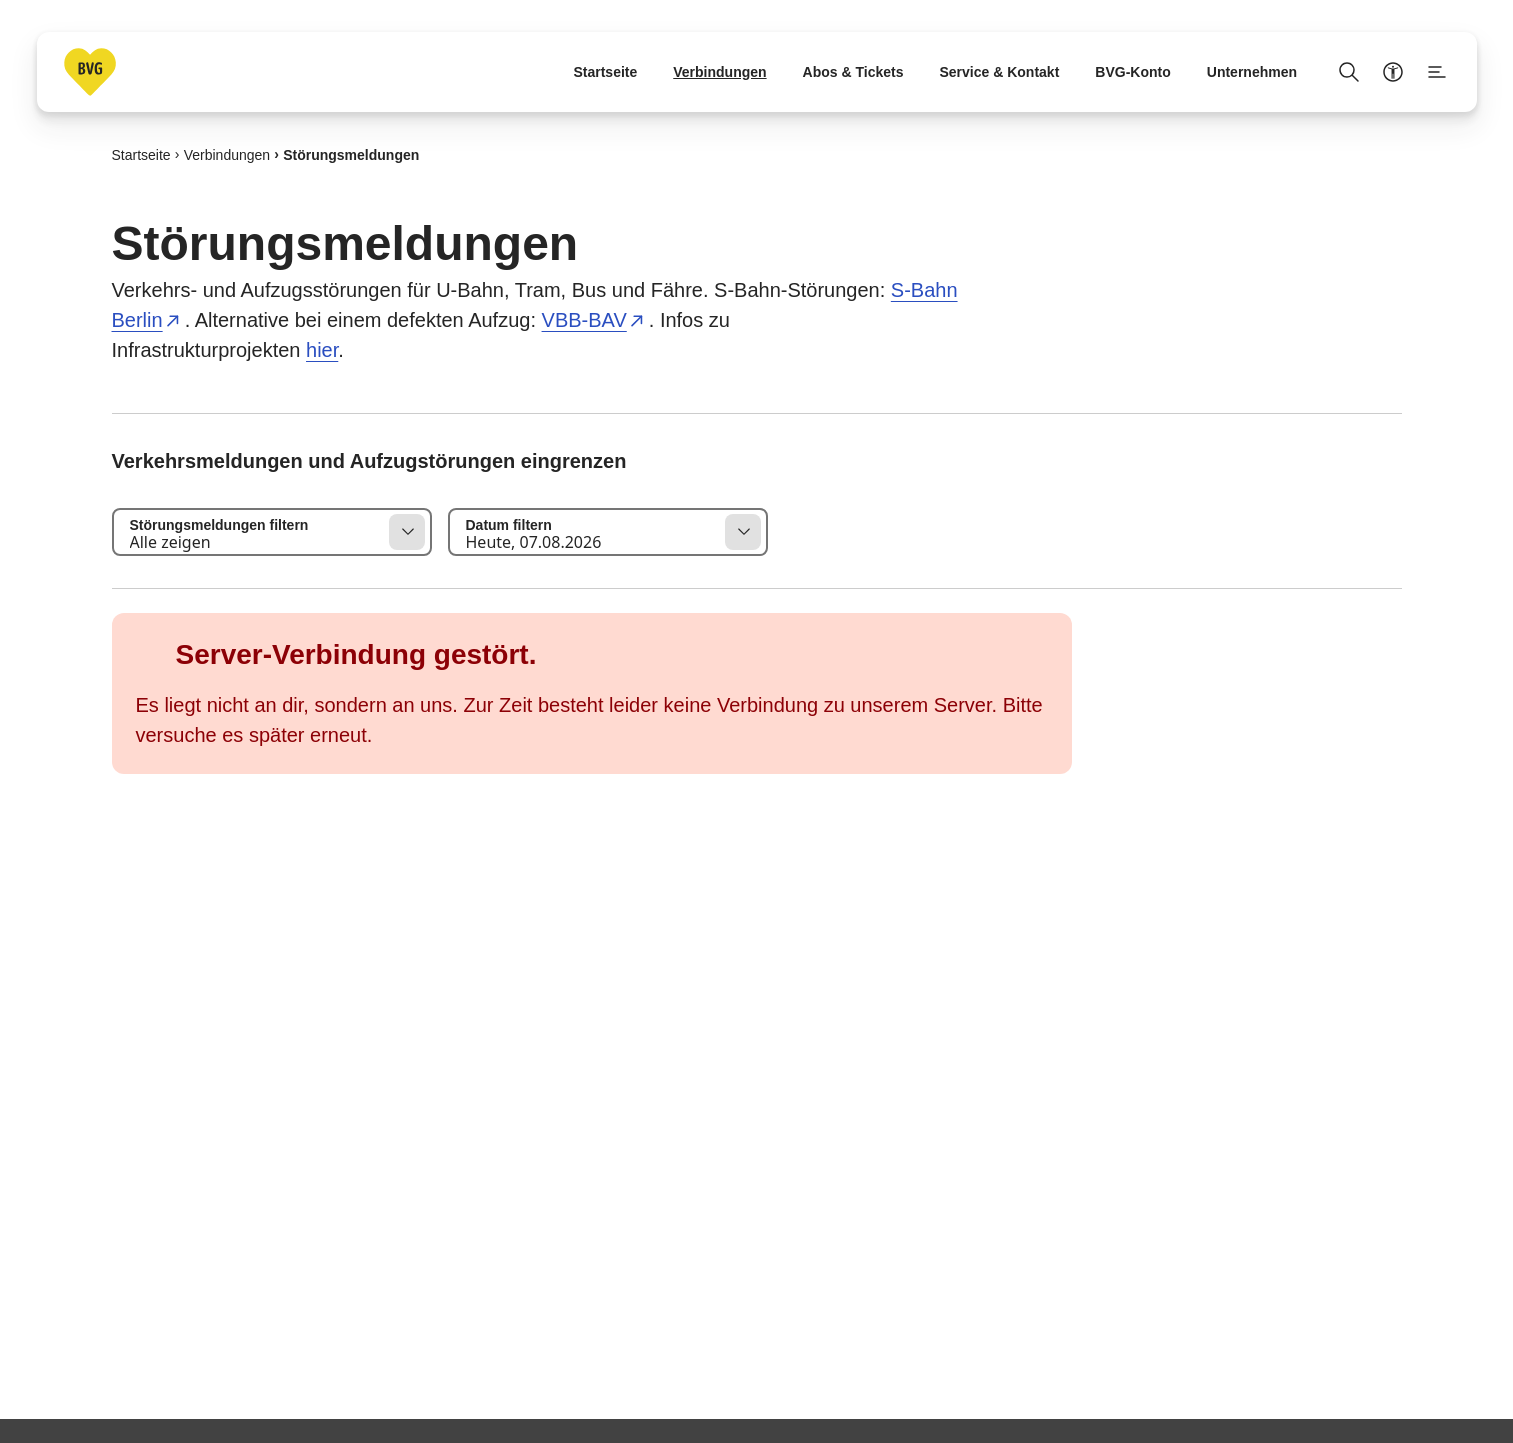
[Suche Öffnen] (1349, 72)
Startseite (141, 154)
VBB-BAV (584, 320)
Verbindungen (227, 154)
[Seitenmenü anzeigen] (1437, 72)
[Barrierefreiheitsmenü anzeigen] (1393, 72)
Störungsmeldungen (351, 154)
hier (322, 350)
